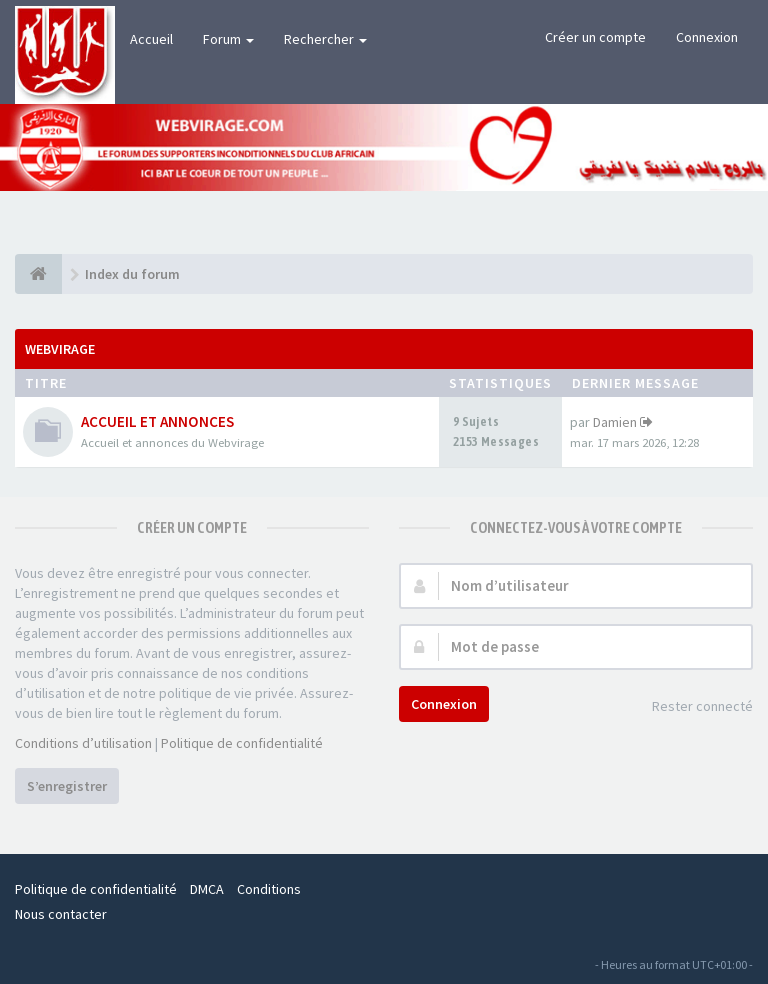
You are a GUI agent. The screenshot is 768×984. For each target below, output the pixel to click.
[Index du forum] (38, 274)
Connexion (707, 37)
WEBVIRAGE (60, 349)
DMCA (207, 889)
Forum (228, 39)
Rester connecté (691, 707)
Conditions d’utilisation (83, 743)
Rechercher (325, 39)
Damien (615, 422)
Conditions (269, 889)
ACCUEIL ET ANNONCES (157, 421)
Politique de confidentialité (242, 743)
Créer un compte (595, 37)
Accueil (151, 39)
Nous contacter (61, 914)
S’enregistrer (67, 786)
